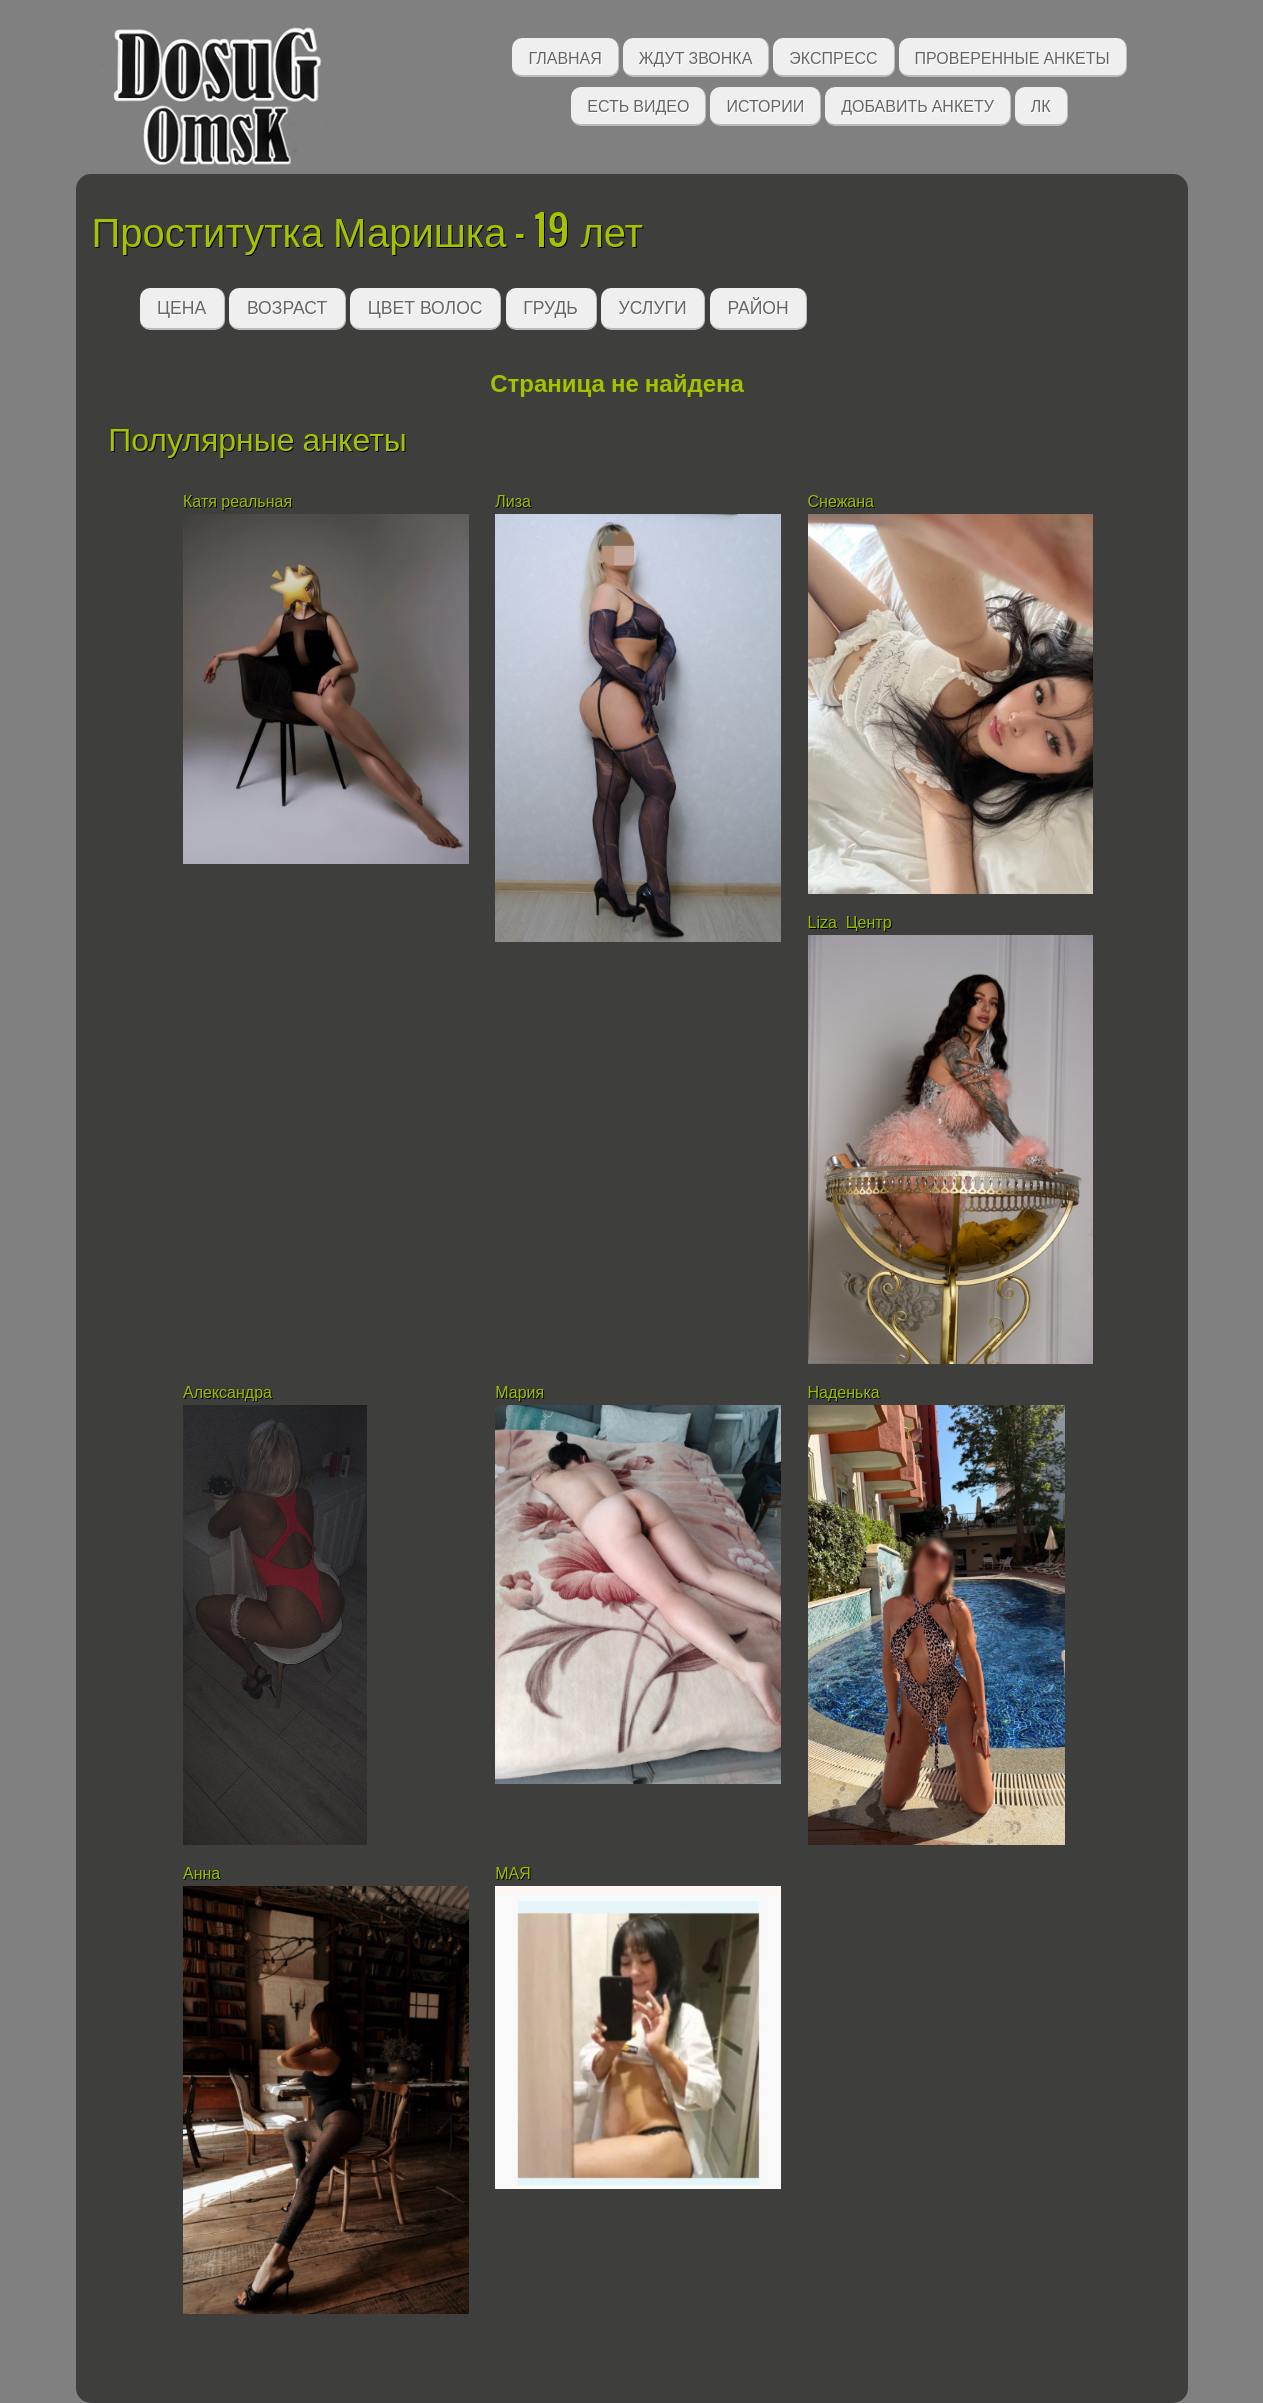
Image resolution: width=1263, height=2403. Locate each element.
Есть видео (638, 104)
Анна (201, 1873)
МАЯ (515, 1873)
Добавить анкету (917, 104)
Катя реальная (237, 501)
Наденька (844, 1392)
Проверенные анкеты (1012, 56)
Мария (519, 1392)
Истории (765, 104)
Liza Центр (850, 922)
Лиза (513, 501)
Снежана (843, 501)
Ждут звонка (696, 56)
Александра (227, 1392)
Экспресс (833, 56)
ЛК (1041, 104)
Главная (564, 56)
